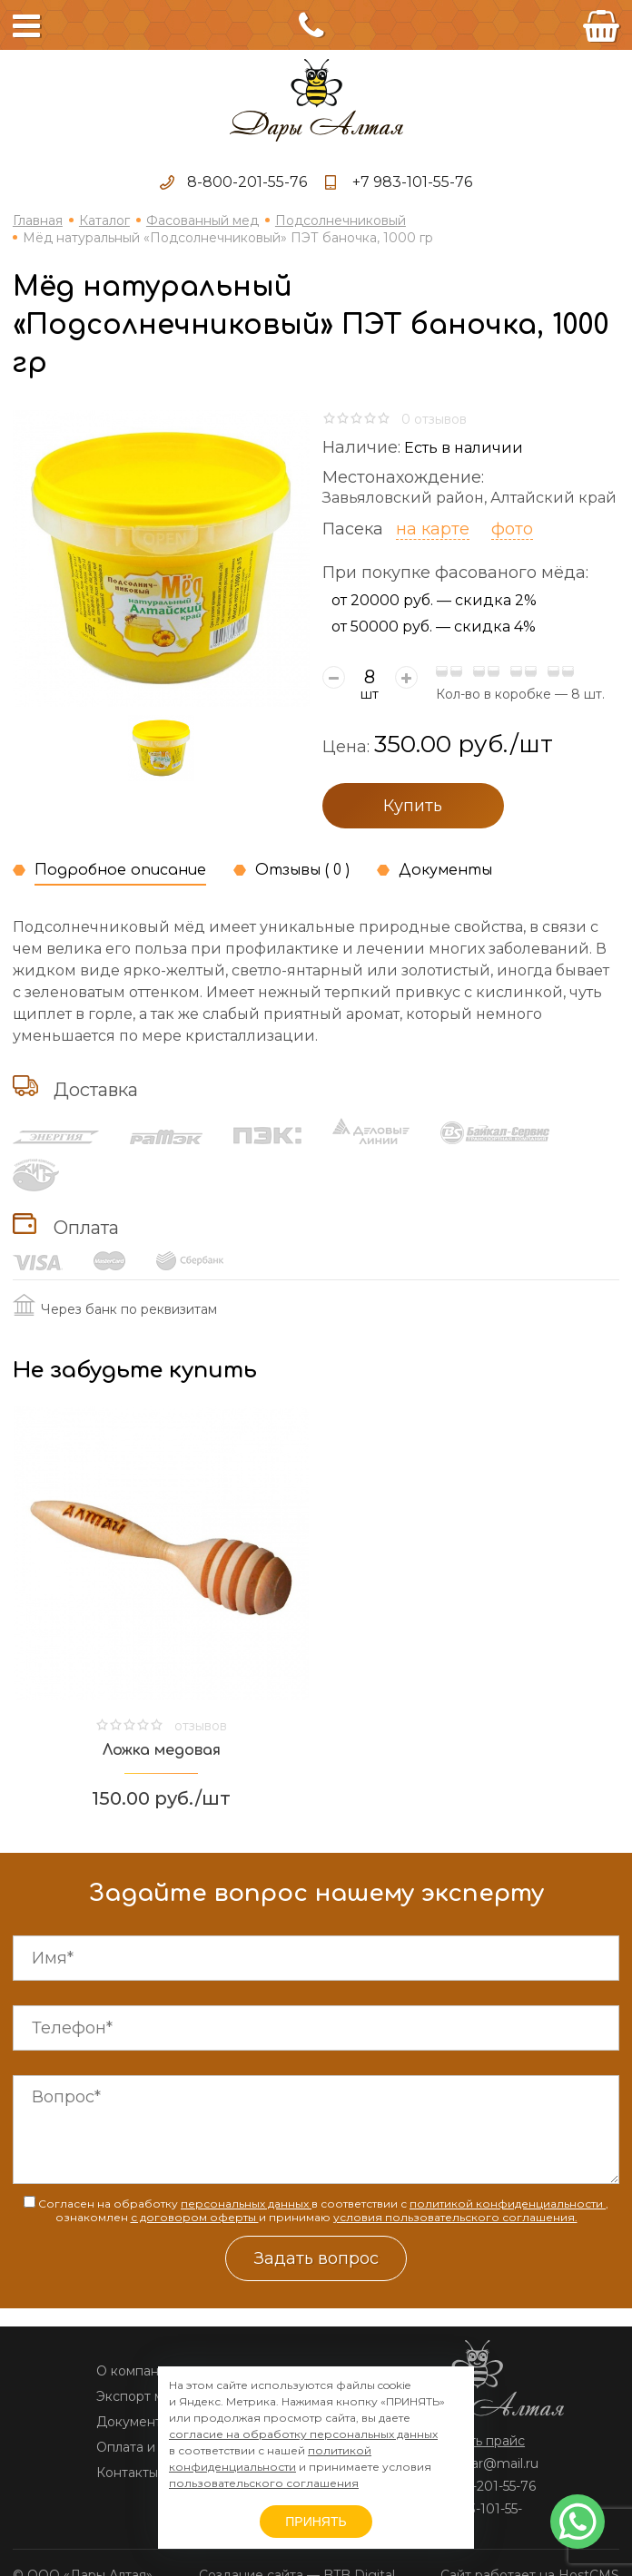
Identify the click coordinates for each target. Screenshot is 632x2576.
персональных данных (246, 2203)
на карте (432, 529)
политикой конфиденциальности (508, 2203)
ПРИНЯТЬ (315, 2521)
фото (512, 529)
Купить (412, 806)
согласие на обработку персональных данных (303, 2434)
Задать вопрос (316, 2258)
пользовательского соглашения (264, 2483)
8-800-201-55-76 (247, 182)
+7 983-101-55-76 (412, 182)
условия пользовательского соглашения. (455, 2217)
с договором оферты (195, 2217)
